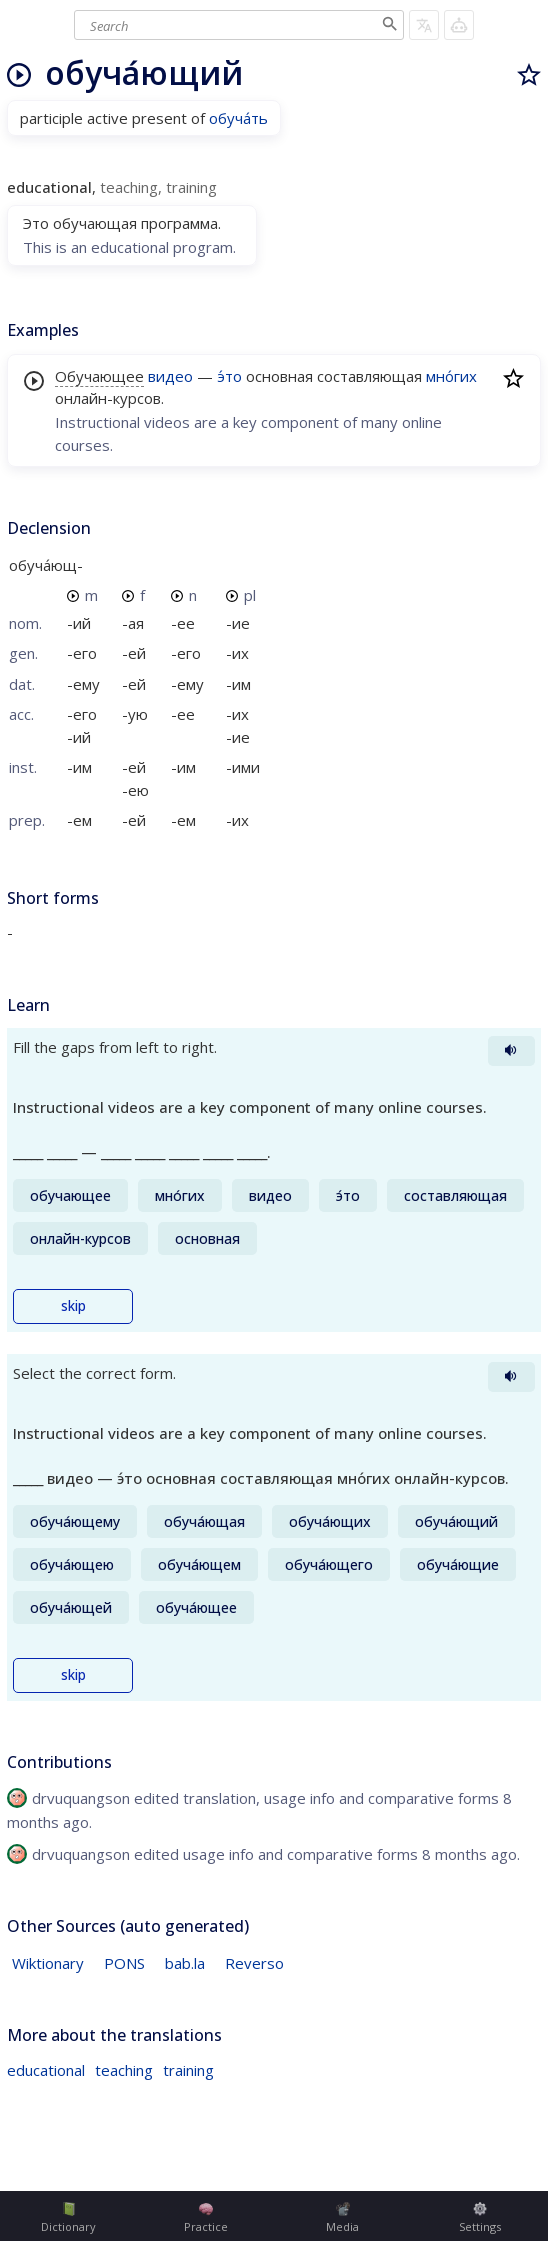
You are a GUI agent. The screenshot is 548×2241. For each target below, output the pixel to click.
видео (170, 376)
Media (342, 2218)
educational (46, 2070)
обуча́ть (238, 118)
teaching (124, 2070)
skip (73, 1306)
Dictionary (68, 2218)
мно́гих (451, 376)
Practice (206, 2218)
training (188, 2070)
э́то (229, 376)
